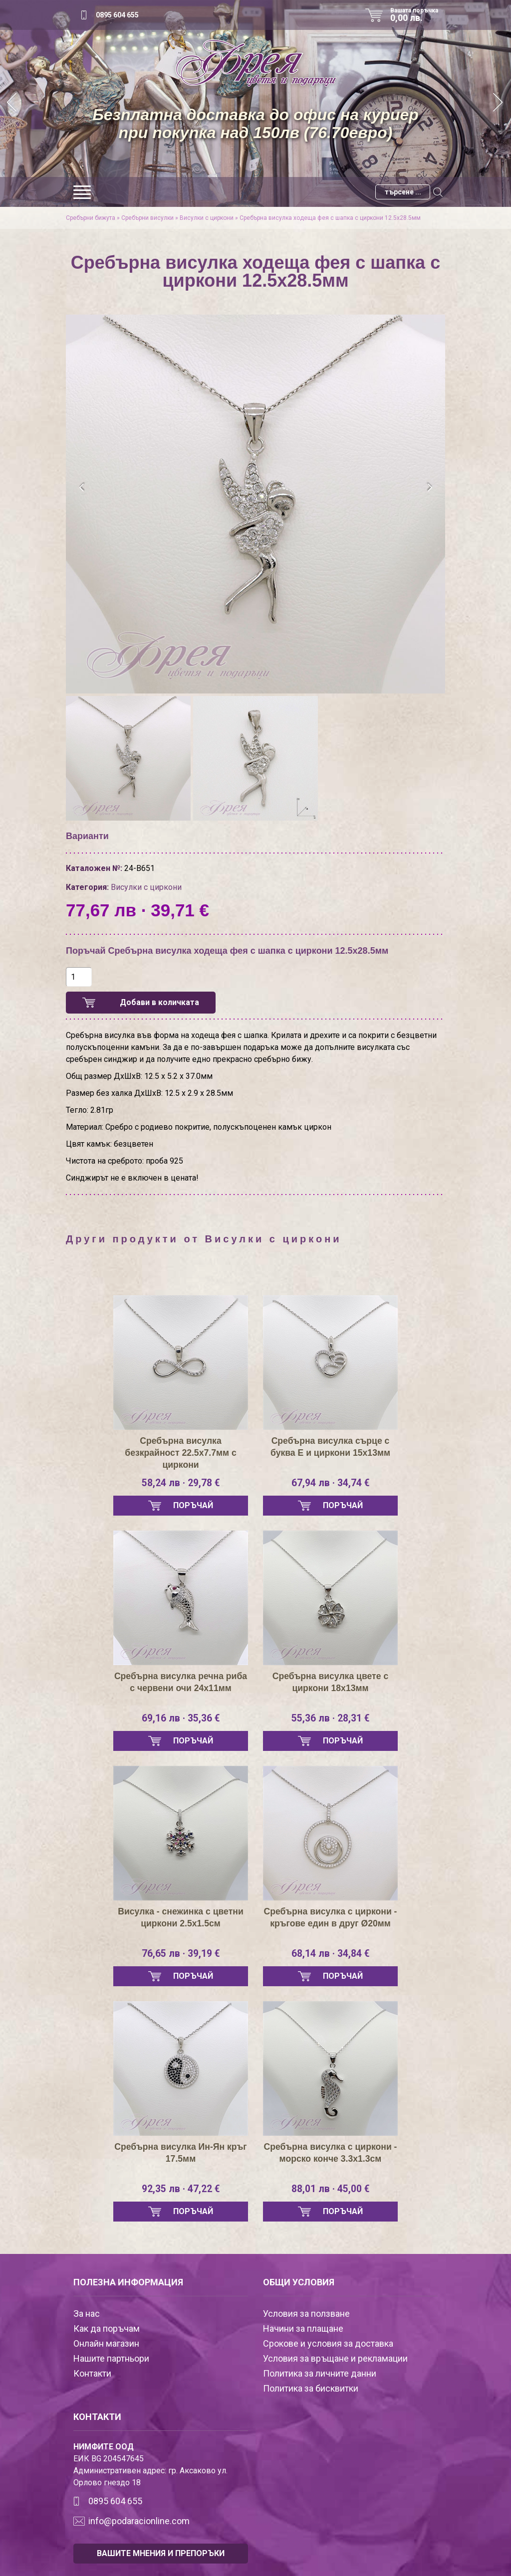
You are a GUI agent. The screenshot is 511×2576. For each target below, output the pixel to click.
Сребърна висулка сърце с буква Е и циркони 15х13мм (330, 1447)
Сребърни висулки (147, 217)
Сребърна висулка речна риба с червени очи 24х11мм (181, 1682)
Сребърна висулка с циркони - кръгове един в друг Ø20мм (330, 1917)
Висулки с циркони (207, 217)
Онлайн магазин (106, 2343)
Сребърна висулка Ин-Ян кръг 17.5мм (180, 2153)
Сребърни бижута (90, 217)
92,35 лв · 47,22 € (180, 2189)
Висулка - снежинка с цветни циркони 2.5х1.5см (180, 1917)
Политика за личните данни (319, 2373)
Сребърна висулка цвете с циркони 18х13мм (330, 1682)
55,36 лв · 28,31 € (330, 1718)
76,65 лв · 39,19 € (180, 1954)
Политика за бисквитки (310, 2388)
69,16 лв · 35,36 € (180, 1718)
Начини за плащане (303, 2328)
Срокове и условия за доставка (328, 2343)
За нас (86, 2313)
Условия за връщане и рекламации (335, 2358)
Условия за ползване (306, 2313)
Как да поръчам (106, 2328)
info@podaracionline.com (139, 2521)
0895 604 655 (117, 15)
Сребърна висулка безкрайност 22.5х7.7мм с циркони (181, 1453)
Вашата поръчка (417, 14)
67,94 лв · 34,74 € (330, 1483)
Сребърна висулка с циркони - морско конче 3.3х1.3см (330, 2153)
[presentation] (82, 487)
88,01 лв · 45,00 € (330, 2189)
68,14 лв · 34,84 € (330, 1954)
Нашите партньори (111, 2358)
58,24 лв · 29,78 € (180, 1483)
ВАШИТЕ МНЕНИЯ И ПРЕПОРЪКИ (161, 2553)
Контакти (92, 2373)
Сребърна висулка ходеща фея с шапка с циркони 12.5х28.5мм (330, 217)
